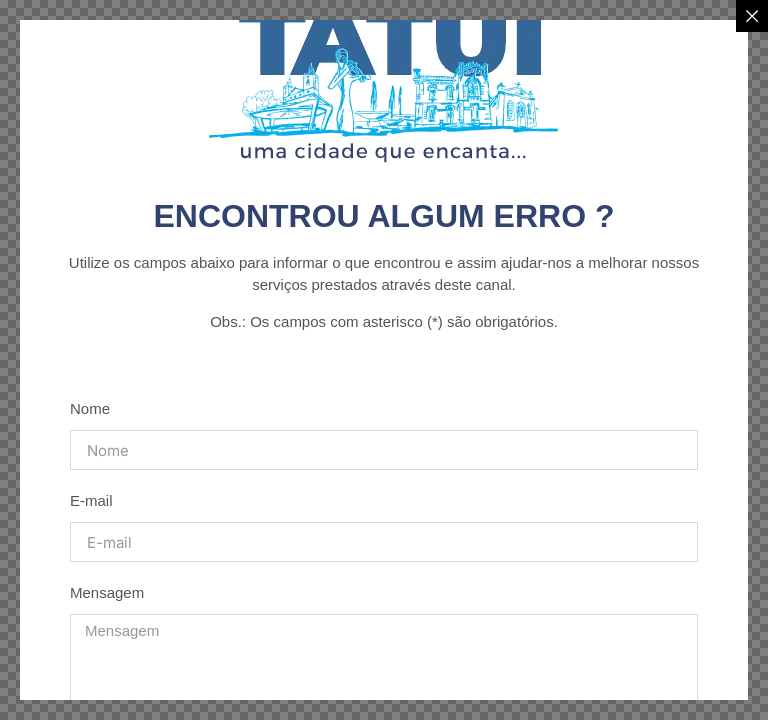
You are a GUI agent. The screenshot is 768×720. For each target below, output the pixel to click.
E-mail (91, 500)
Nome (90, 408)
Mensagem (107, 592)
